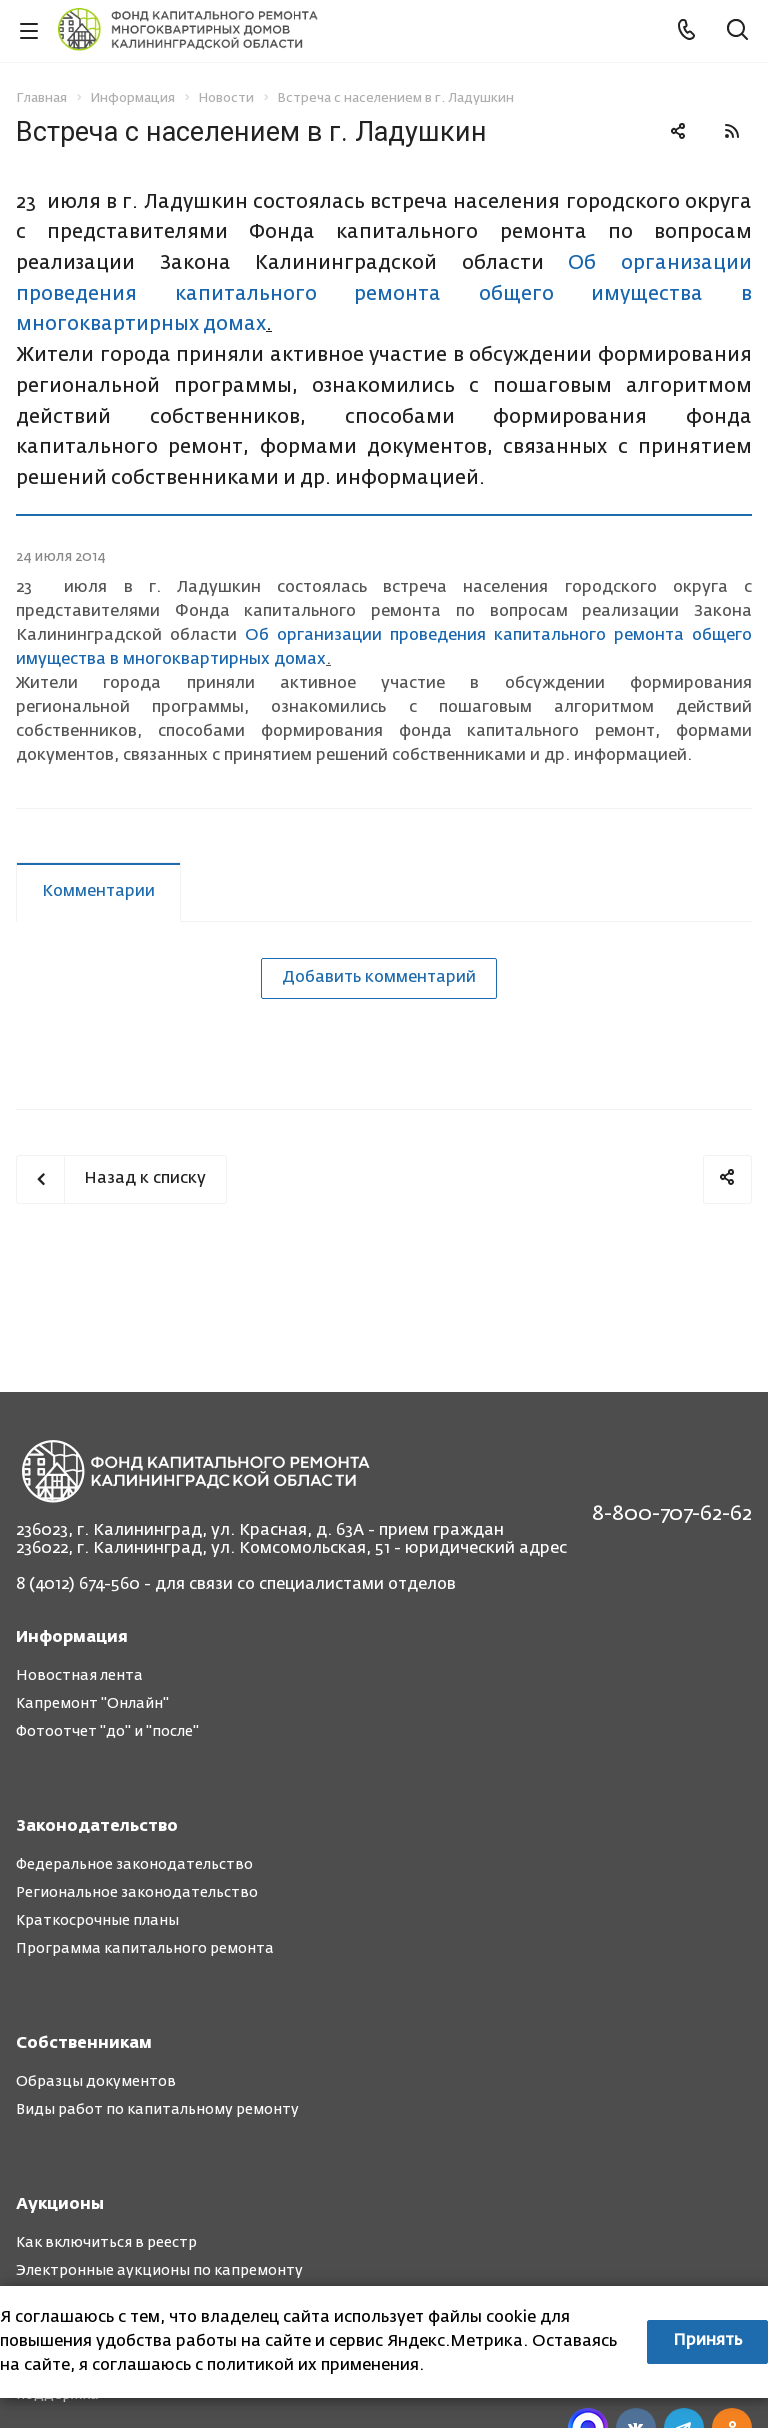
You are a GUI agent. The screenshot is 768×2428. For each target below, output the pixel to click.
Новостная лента (79, 1676)
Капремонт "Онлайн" (92, 1704)
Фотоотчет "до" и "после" (107, 1732)
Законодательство (97, 1827)
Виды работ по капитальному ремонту (157, 2110)
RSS (732, 131)
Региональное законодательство (137, 1893)
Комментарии (98, 892)
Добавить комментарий (379, 978)
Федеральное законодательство (134, 1865)
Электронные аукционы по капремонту (159, 2271)
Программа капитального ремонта (145, 1949)
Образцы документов (96, 2082)
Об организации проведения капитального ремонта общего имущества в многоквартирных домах (384, 294)
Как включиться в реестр (106, 2243)
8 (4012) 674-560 (78, 1585)
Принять (707, 2341)
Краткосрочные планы (97, 1921)
